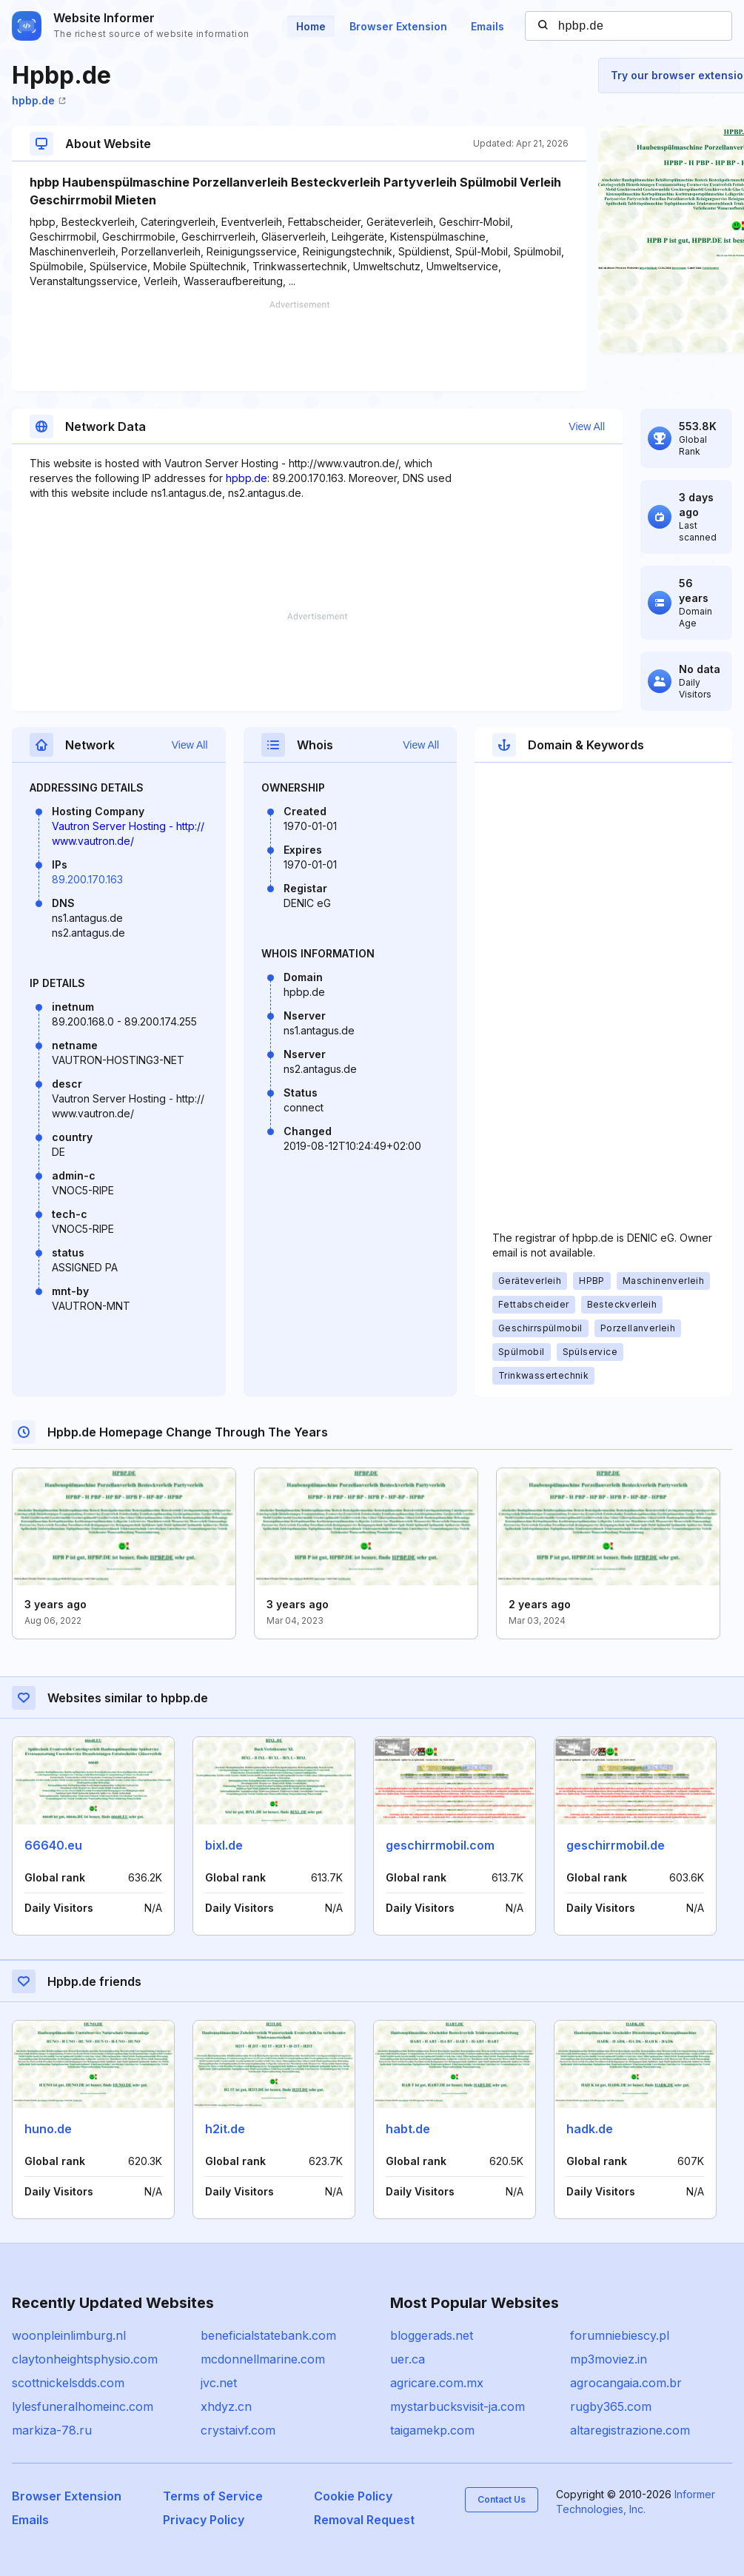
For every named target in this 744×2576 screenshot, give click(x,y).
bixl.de (224, 1845)
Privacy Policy (203, 2519)
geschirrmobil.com (440, 1845)
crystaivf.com (238, 2430)
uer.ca (407, 2359)
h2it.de (225, 2128)
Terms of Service (213, 2496)
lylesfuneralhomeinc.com (82, 2406)
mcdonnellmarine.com (263, 2359)
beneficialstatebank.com (268, 2335)
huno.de (48, 2128)
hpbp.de (39, 100)
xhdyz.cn (226, 2406)
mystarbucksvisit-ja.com (457, 2406)
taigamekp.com (432, 2430)
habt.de (408, 2128)
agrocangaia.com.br (626, 2382)
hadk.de (589, 2128)
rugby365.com (610, 2406)
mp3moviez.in (608, 2359)
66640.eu (53, 1845)
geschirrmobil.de (615, 1845)
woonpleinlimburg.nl (69, 2335)
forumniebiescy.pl (619, 2335)
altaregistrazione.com (630, 2430)
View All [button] (587, 426)
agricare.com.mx (436, 2382)
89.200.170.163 (87, 879)
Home (311, 26)
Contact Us (501, 2499)
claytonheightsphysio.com (85, 2359)
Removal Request (364, 2519)
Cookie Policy (353, 2496)
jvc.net (219, 2382)
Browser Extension (398, 26)
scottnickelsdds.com (68, 2382)
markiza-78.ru (52, 2430)
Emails (487, 26)
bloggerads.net (431, 2335)
